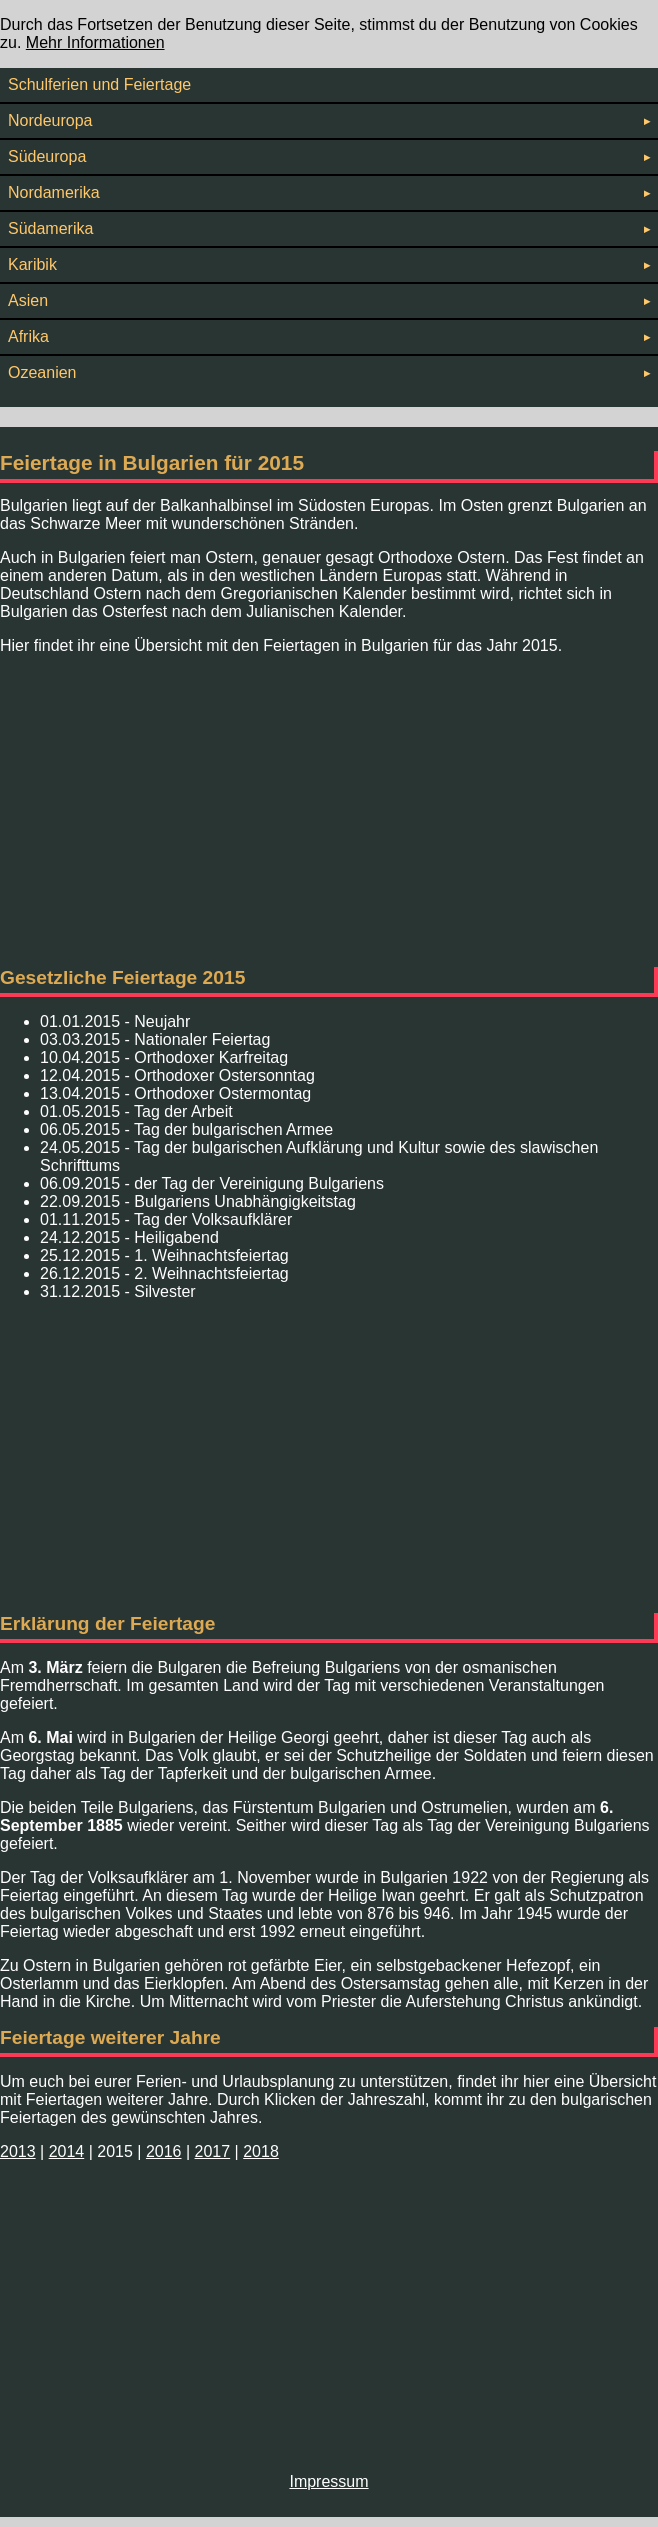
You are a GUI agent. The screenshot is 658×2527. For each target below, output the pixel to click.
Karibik (329, 264)
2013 (18, 2151)
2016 (164, 2151)
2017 (213, 2151)
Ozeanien (329, 372)
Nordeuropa (329, 120)
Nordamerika (329, 192)
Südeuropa (329, 156)
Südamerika (329, 228)
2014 (67, 2151)
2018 (261, 2151)
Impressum (328, 2481)
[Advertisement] (329, 811)
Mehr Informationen (95, 42)
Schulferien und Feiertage (99, 84)
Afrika (329, 336)
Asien (329, 300)
